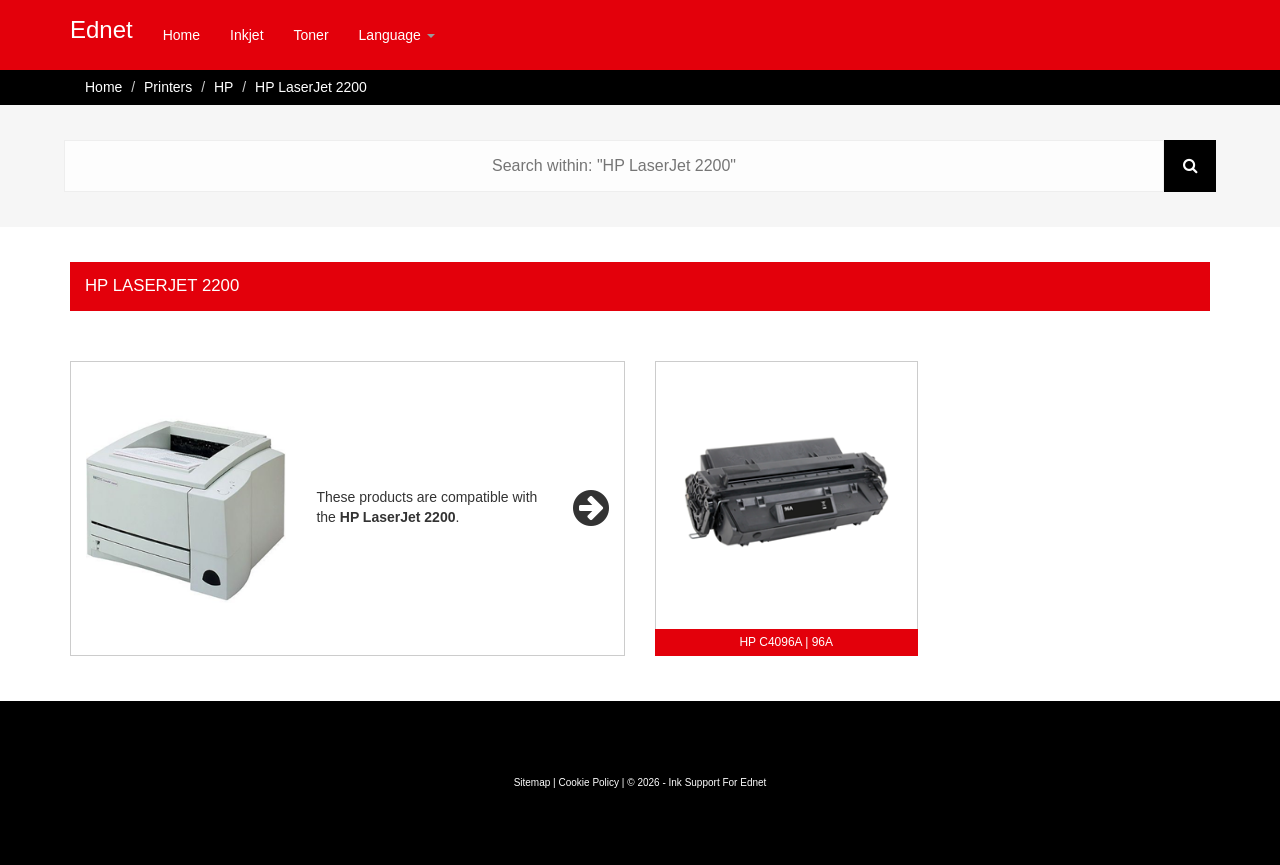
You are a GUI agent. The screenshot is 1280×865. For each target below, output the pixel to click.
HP (223, 87)
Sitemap (532, 782)
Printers (168, 87)
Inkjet (246, 35)
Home (181, 35)
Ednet (101, 29)
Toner (311, 35)
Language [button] (397, 35)
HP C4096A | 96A (786, 642)
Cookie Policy (588, 782)
